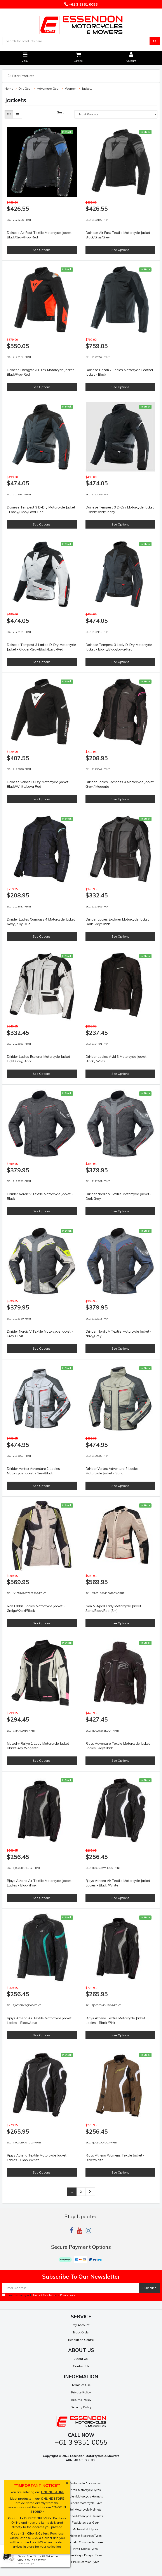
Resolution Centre (81, 2340)
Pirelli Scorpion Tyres (85, 2562)
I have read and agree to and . (39, 2295)
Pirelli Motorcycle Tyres (85, 2490)
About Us (81, 2359)
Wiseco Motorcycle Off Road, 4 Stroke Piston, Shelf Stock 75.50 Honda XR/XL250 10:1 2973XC (41, 2556)
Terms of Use (81, 2385)
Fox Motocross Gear (85, 2522)
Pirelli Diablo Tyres (85, 2548)
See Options (42, 250)
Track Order (81, 2332)
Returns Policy (81, 2400)
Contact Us (81, 2366)
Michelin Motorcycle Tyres (85, 2503)
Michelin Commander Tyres (85, 2542)
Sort (60, 112)
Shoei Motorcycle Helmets (85, 2516)
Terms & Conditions (44, 2295)
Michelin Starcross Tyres (85, 2535)
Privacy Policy (67, 2295)
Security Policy (81, 2407)
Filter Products (21, 76)
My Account (81, 2325)
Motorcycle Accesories (85, 2483)
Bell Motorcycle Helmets (85, 2509)
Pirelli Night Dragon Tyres (85, 2555)
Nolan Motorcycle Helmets (85, 2496)
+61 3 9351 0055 (83, 4)
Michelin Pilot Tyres (85, 2529)
